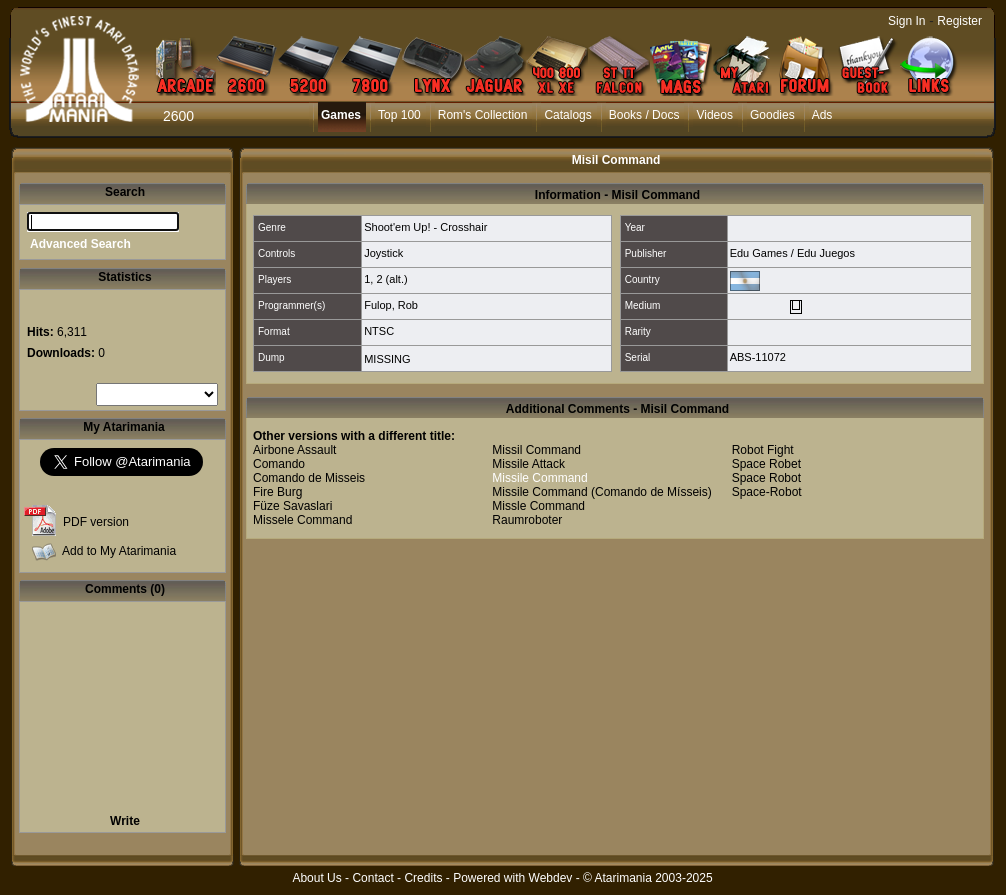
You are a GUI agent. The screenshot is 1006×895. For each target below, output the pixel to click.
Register (959, 21)
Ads (822, 115)
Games (341, 115)
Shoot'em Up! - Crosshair (425, 227)
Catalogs (567, 115)
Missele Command (302, 520)
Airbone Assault (294, 450)
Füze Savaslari (292, 506)
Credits (423, 878)
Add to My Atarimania (119, 551)
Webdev (551, 878)
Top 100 (399, 115)
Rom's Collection (483, 115)
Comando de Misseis (309, 478)
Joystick (383, 253)
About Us (316, 878)
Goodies (772, 115)
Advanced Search (80, 244)
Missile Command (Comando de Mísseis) (601, 492)
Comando (279, 464)
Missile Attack (528, 464)
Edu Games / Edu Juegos (792, 253)
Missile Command (539, 478)
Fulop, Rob (391, 305)
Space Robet (766, 464)
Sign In (906, 21)
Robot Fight (763, 450)
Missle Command (538, 506)
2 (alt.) (391, 279)
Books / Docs (644, 115)
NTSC (379, 331)
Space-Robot (767, 492)
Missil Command (536, 450)
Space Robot (766, 478)
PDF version (96, 522)
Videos (714, 115)
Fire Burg (277, 492)
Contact (372, 878)
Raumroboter (527, 520)
